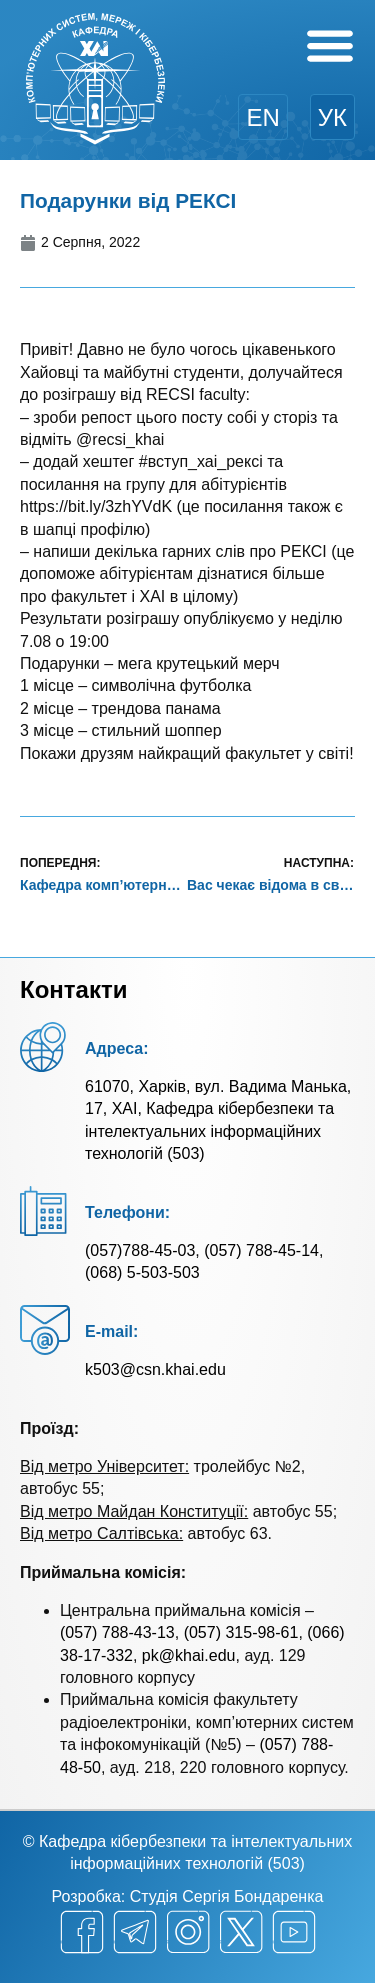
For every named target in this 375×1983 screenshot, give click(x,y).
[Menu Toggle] (330, 45)
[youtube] (294, 1932)
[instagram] (188, 1932)
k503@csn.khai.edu (155, 1369)
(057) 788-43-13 (117, 1632)
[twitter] (241, 1932)
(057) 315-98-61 (241, 1632)
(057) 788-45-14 (261, 1250)
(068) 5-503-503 (142, 1272)
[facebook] (82, 1932)
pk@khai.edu (189, 1655)
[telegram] (135, 1932)
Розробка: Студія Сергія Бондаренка (188, 1896)
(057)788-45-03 (140, 1250)
